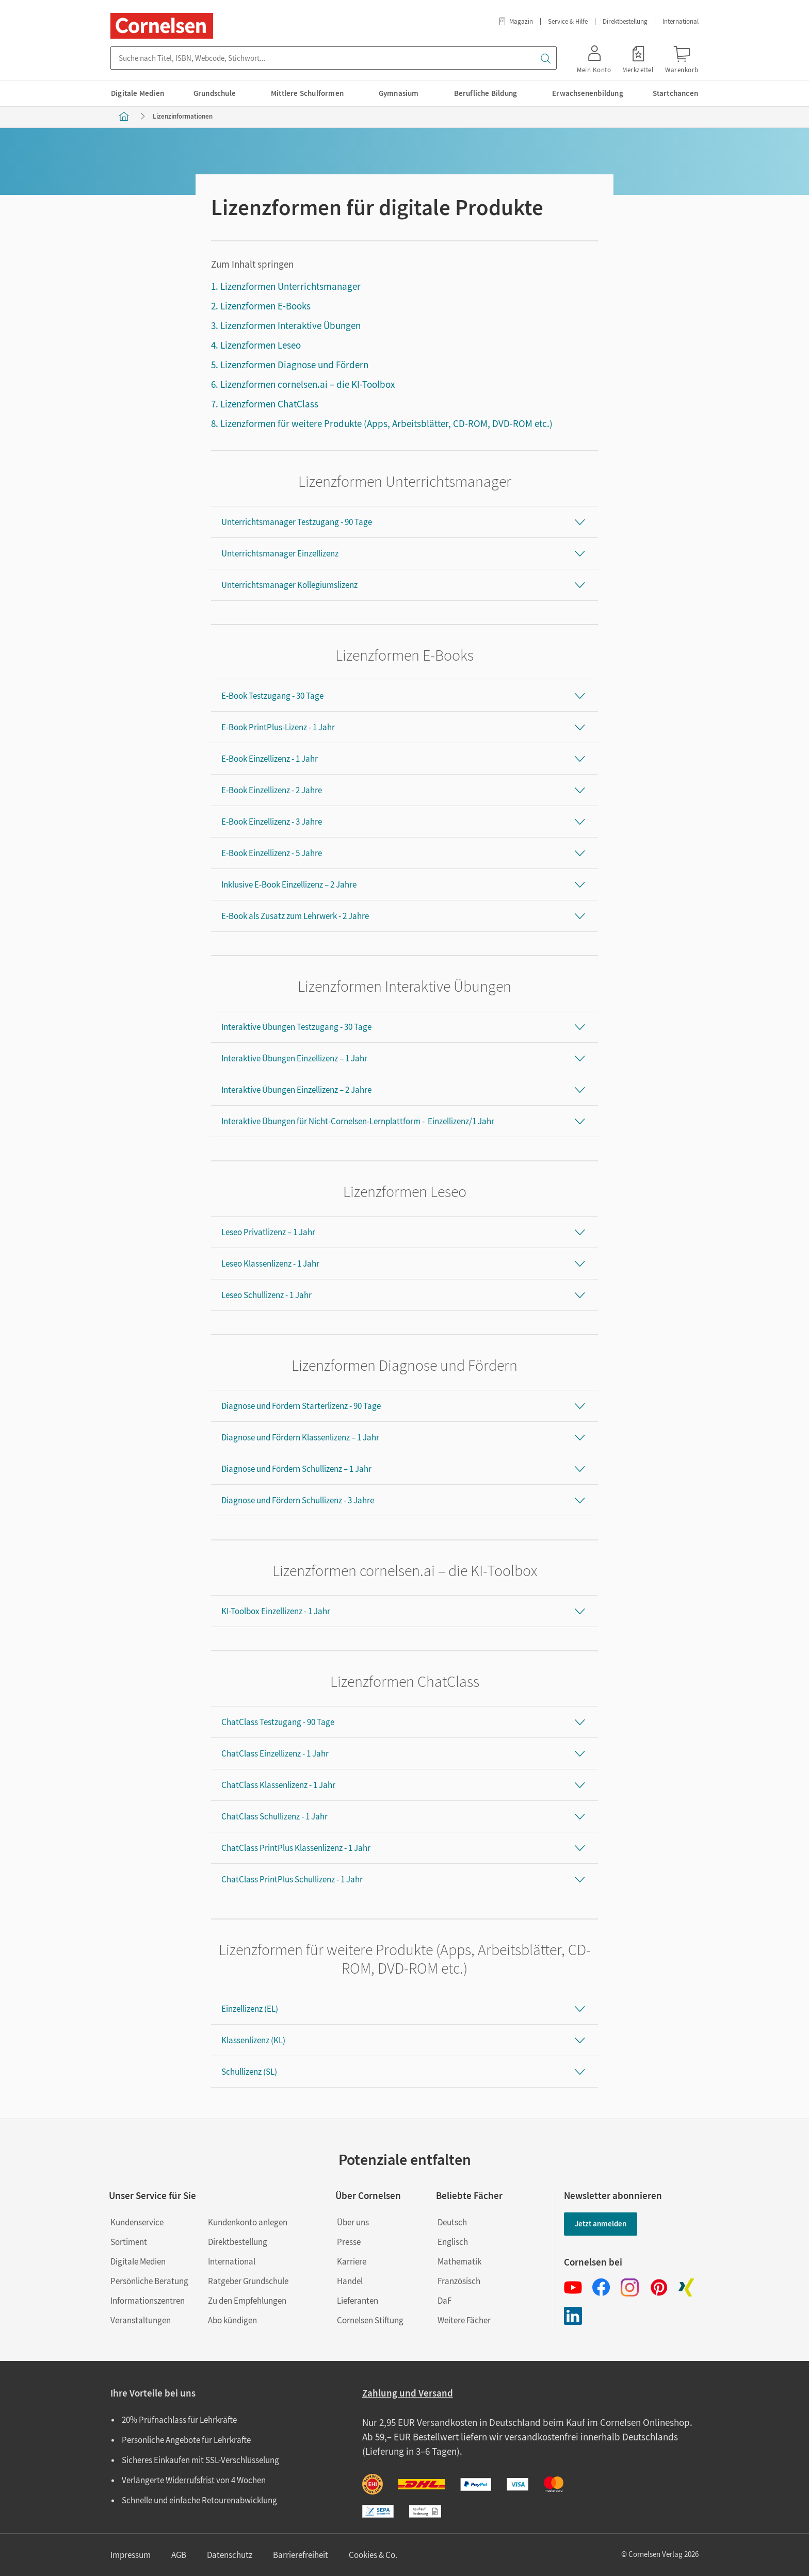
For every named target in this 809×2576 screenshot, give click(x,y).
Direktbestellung (625, 21)
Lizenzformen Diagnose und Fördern (294, 364)
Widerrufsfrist (190, 2480)
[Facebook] (601, 2287)
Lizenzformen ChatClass (269, 404)
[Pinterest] (658, 2287)
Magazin (515, 21)
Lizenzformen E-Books (265, 306)
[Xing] (686, 2287)
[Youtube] (573, 2287)
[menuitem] (139, 93)
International (680, 21)
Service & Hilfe (568, 21)
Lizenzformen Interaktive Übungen (290, 325)
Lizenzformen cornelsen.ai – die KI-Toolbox (307, 384)
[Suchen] (545, 58)
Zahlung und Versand (407, 2393)
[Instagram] (630, 2287)
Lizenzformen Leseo (260, 345)
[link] (638, 58)
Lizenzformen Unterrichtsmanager (290, 286)
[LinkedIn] (573, 2316)
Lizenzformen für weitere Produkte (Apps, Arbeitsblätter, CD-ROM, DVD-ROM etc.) (386, 423)
